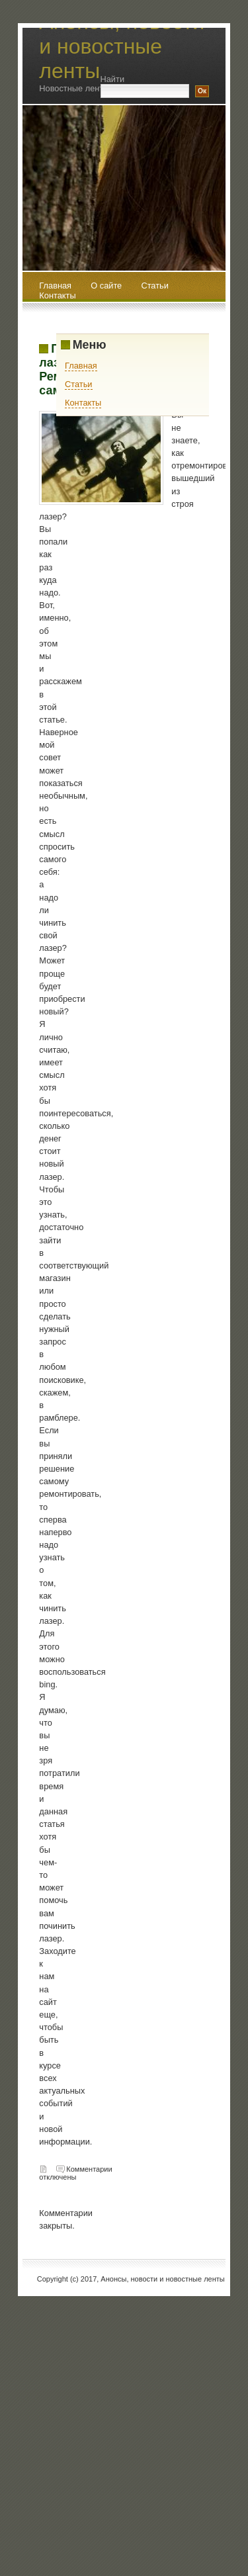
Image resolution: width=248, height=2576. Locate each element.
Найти (113, 79)
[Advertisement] (124, 2420)
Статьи (154, 285)
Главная (81, 366)
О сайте (107, 285)
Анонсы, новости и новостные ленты (121, 46)
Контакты (57, 295)
